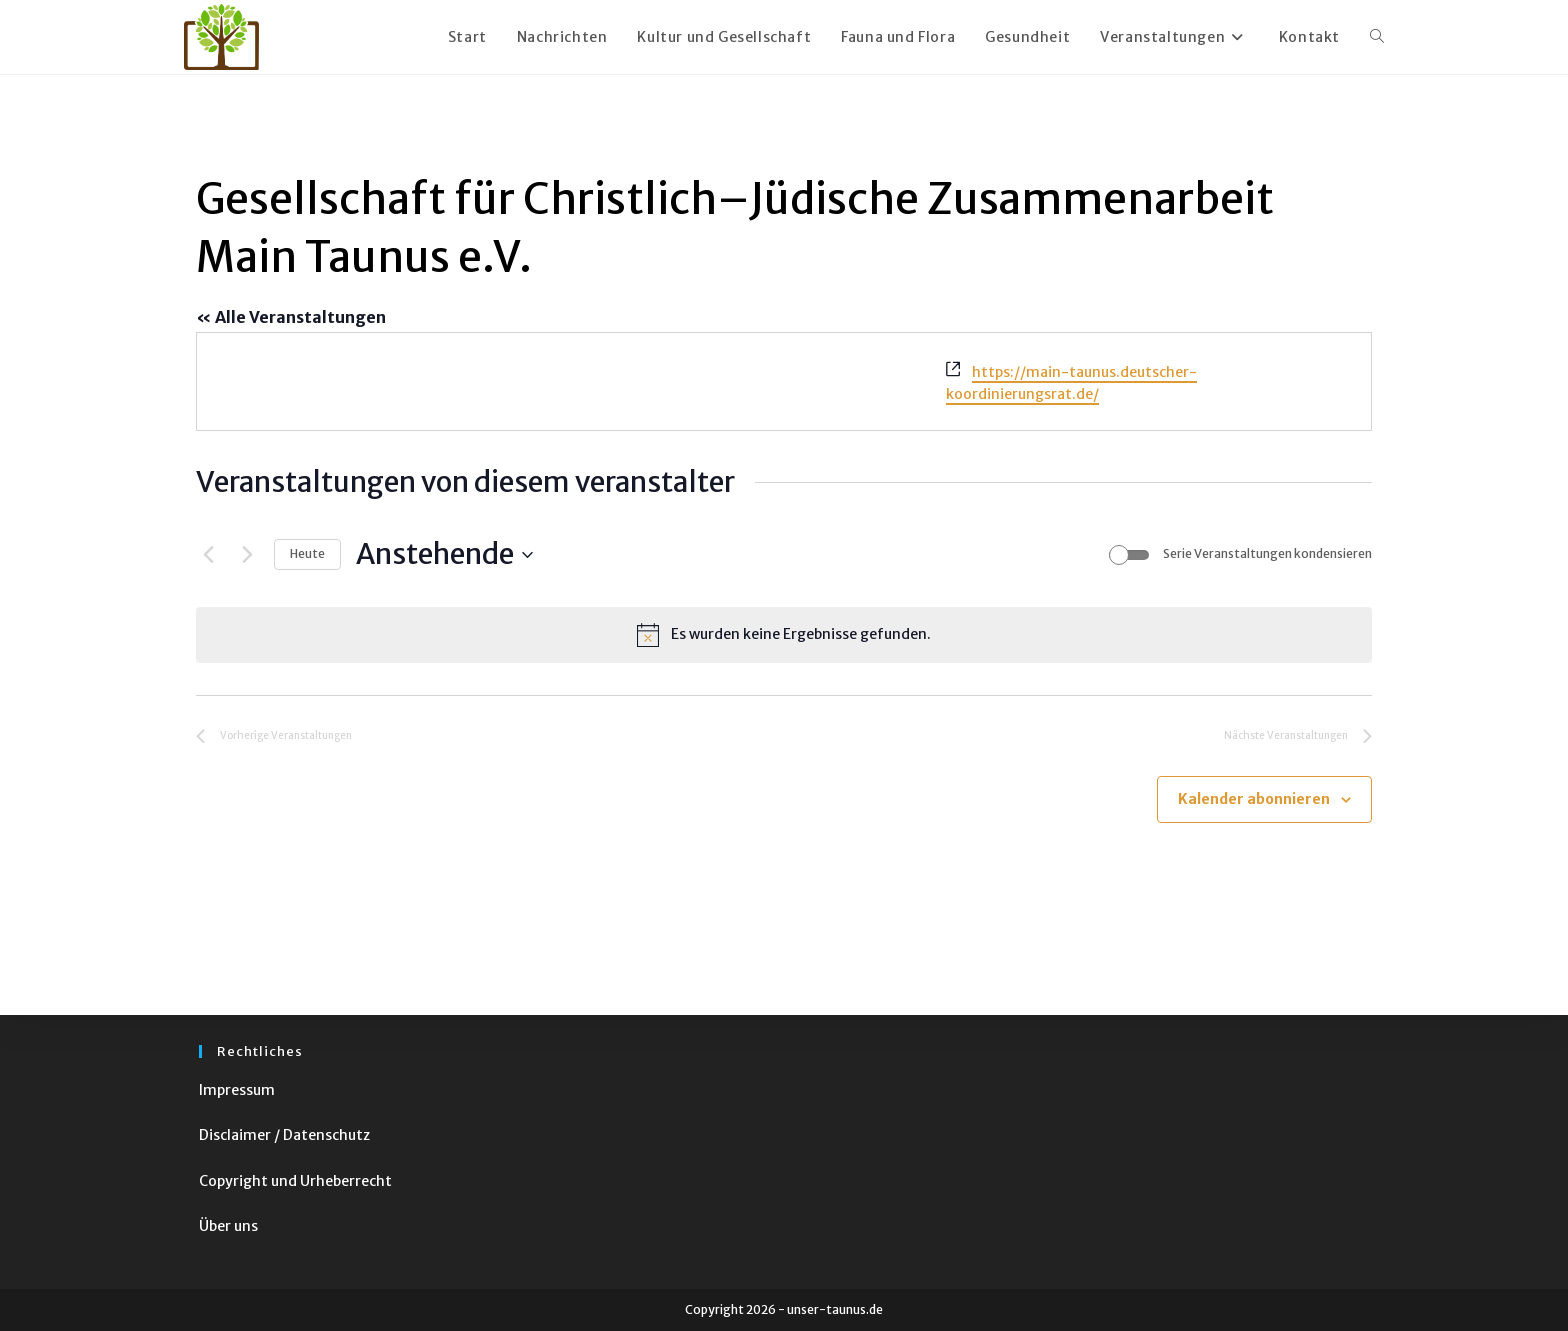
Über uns (228, 1226)
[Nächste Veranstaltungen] (247, 555)
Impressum (237, 1090)
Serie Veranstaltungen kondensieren (1267, 553)
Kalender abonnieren (1254, 799)
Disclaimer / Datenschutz (284, 1135)
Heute (307, 553)
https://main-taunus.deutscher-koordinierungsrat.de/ (1071, 383)
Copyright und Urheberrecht (295, 1181)
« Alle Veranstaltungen (291, 317)
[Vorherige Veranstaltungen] (208, 555)
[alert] (784, 635)
